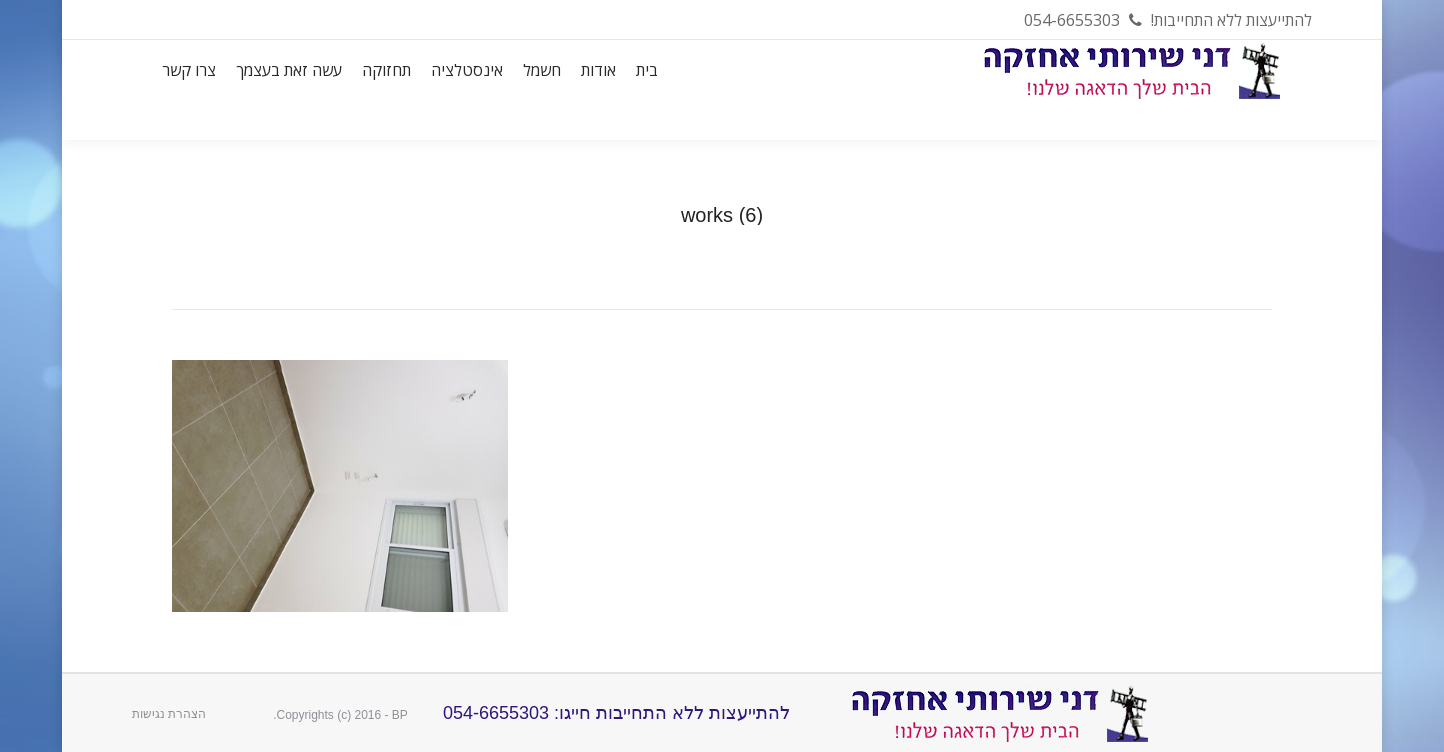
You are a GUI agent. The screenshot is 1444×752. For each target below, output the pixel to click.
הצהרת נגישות (169, 714)
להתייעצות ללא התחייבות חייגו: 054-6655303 (614, 713)
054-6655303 (1072, 20)
